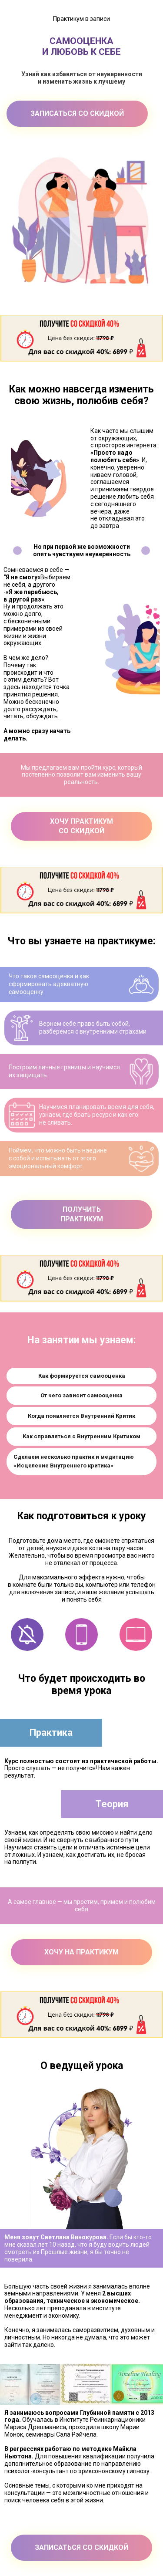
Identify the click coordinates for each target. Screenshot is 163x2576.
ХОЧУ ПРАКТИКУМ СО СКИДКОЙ (81, 826)
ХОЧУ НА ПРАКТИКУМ (81, 1952)
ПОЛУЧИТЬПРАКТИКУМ (81, 1214)
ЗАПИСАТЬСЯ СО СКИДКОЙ (77, 113)
